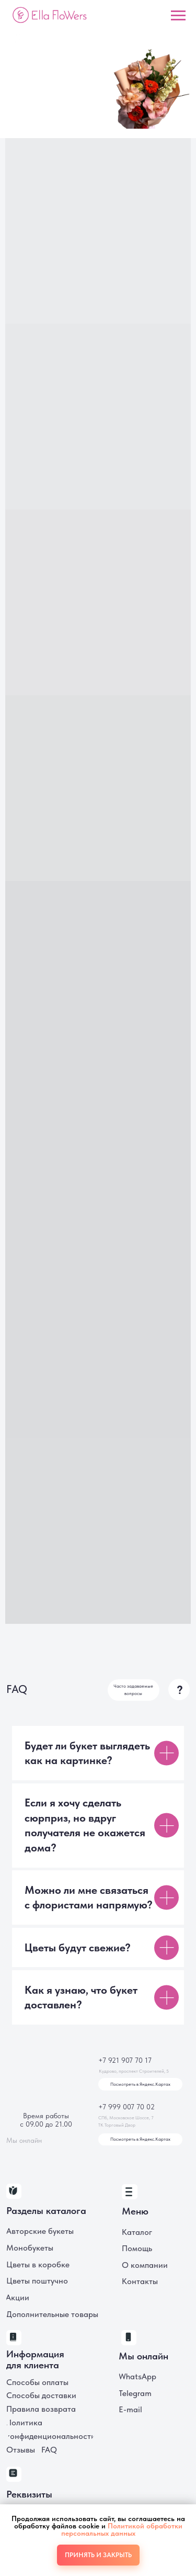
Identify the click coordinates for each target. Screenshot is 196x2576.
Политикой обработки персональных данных (121, 2529)
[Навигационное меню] (178, 15)
